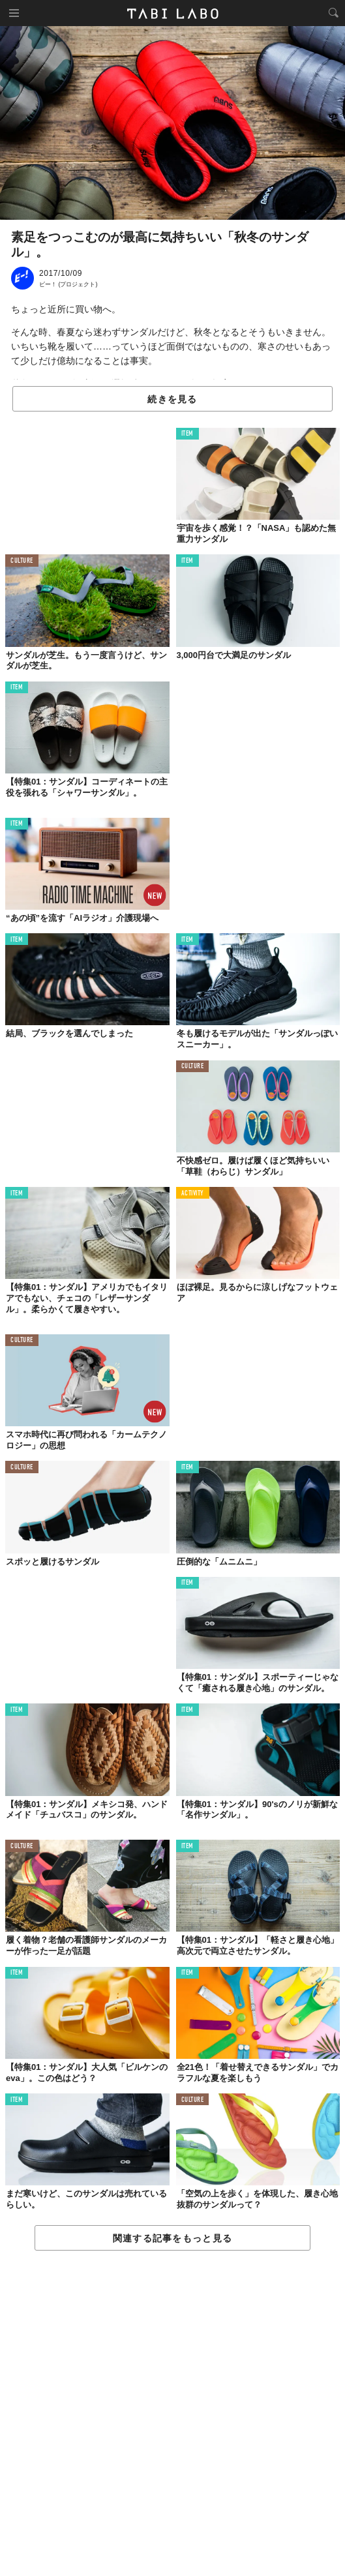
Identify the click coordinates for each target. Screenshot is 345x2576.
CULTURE (21, 561)
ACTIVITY (192, 1193)
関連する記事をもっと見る (172, 2238)
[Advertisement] (172, 2414)
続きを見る (172, 399)
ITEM (187, 434)
